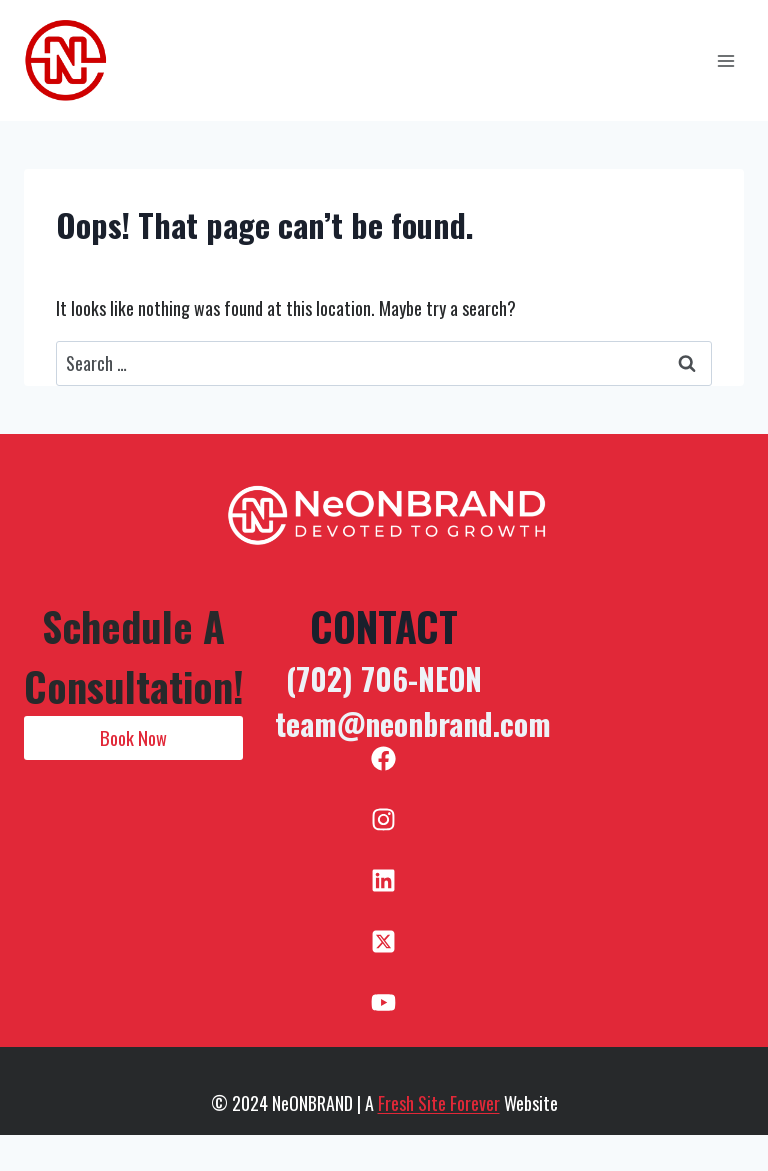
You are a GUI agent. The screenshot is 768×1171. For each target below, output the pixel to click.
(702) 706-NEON (384, 678)
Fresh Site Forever (439, 1103)
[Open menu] (725, 60)
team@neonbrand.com (413, 723)
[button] (133, 738)
